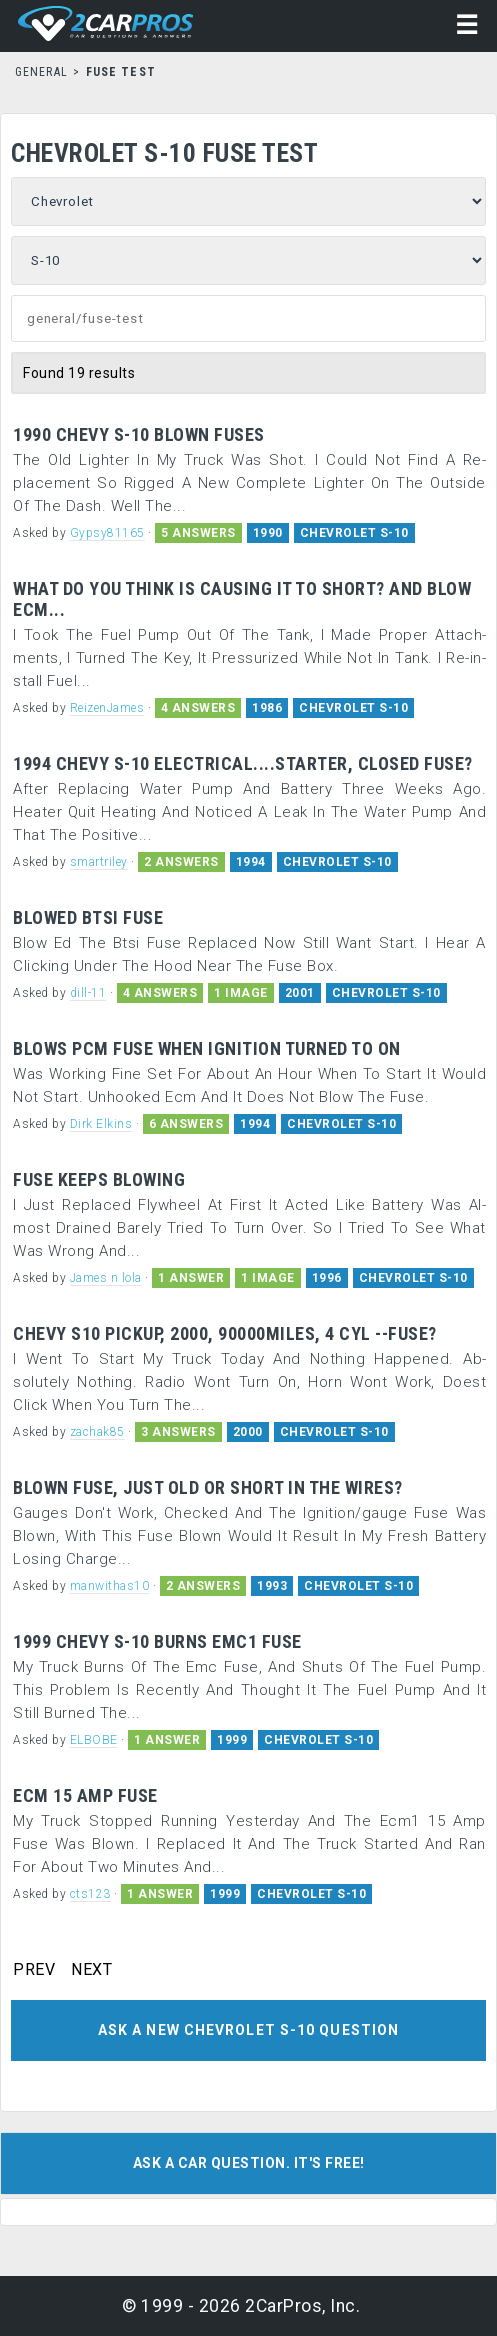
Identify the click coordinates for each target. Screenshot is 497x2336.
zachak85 (97, 1432)
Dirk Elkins (101, 1124)
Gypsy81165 (107, 533)
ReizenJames (107, 708)
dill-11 (88, 993)
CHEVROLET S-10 (354, 533)
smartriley (99, 862)
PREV (34, 1970)
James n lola (106, 1278)
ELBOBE (94, 1740)
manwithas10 (110, 1586)
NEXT (91, 1970)
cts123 (90, 1894)
